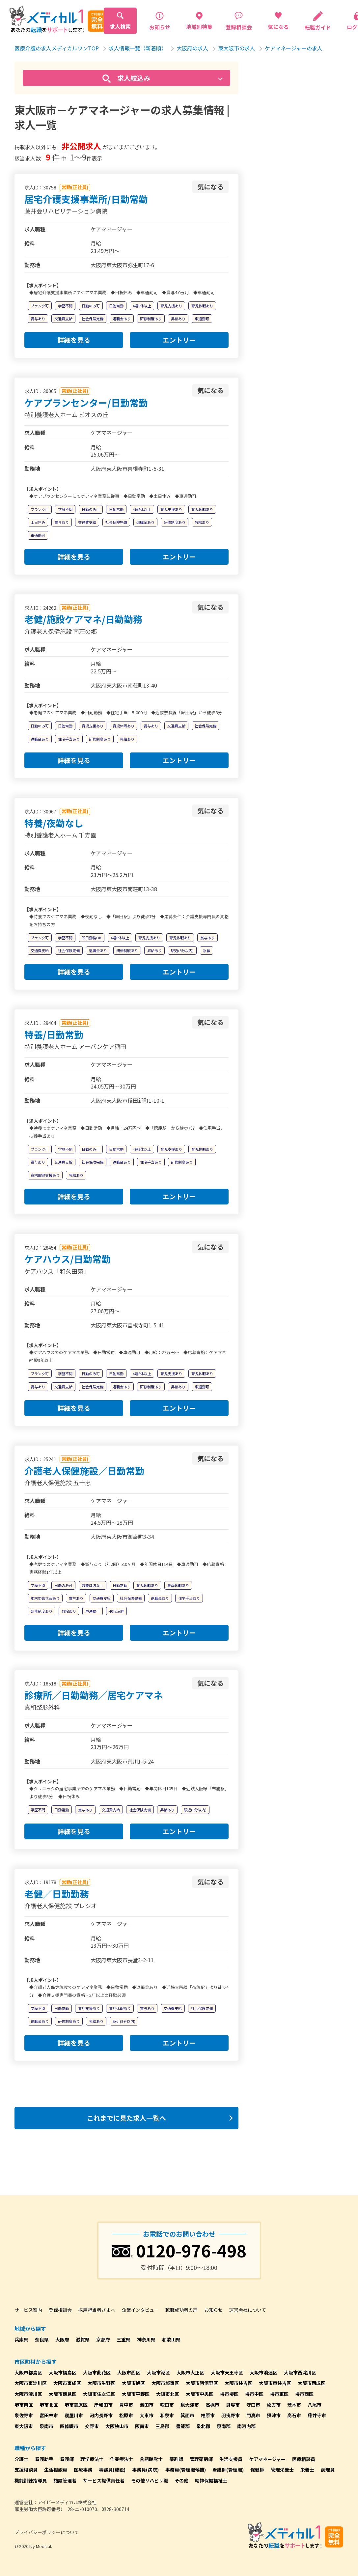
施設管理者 (64, 2480)
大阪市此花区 (97, 2372)
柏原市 (208, 2415)
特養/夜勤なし (53, 823)
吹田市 (167, 2404)
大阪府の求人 (192, 48)
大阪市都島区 (28, 2372)
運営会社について (247, 2310)
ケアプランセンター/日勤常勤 (86, 402)
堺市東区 (279, 2394)
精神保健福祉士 (211, 2480)
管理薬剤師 (201, 2459)
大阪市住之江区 (99, 2394)
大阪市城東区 (165, 2383)
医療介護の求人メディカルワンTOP (56, 48)
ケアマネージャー (267, 2459)
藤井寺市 (317, 2415)
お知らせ (213, 2310)
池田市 (146, 2404)
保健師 (257, 2469)
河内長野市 (101, 2415)
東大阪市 (23, 2426)
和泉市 (167, 2415)
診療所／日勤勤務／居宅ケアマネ (93, 1695)
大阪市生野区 (101, 2383)
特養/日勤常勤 (53, 1034)
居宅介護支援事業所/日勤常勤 (86, 199)
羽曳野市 (230, 2415)
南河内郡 (246, 2426)
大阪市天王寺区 (227, 2372)
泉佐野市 (23, 2415)
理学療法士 (91, 2459)
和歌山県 (171, 2339)
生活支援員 (230, 2459)
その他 (181, 2480)
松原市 (126, 2415)
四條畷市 (69, 2426)
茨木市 (294, 2404)
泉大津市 (189, 2404)
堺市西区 (304, 2394)
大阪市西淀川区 (300, 2372)
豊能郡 (183, 2426)
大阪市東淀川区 (30, 2383)
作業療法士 (121, 2459)
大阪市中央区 (199, 2394)
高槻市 (212, 2404)
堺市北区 (49, 2404)
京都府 (103, 2339)
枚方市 (274, 2404)
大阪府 (62, 2339)
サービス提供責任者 (103, 2480)
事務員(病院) (145, 2469)
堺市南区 (23, 2404)
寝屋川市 (74, 2415)
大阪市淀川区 (28, 2394)
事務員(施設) (112, 2469)
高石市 (294, 2415)
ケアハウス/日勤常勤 (67, 1258)
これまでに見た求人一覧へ (126, 2118)
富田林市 (49, 2415)
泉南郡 (224, 2426)
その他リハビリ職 (149, 2480)
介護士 (21, 2459)
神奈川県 (146, 2339)
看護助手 (44, 2459)
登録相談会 (60, 2310)
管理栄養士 (282, 2469)
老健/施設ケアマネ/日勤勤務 (83, 619)
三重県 (123, 2339)
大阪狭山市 (116, 2426)
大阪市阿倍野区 (202, 2383)
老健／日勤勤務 (56, 1893)
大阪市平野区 (136, 2394)
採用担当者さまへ (96, 2310)
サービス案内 (28, 2310)
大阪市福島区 (62, 2372)
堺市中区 (254, 2394)
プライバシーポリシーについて (46, 2532)
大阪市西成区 (311, 2383)
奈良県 (42, 2339)
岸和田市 (103, 2404)
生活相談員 (55, 2469)
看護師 (67, 2459)
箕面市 (187, 2415)
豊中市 (126, 2404)
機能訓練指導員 (30, 2480)
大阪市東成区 (67, 2383)
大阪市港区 (158, 2372)
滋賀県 (83, 2339)
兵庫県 (21, 2339)
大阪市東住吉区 (275, 2383)
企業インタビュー (140, 2310)
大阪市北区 (167, 2394)
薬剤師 (176, 2459)
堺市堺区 (229, 2394)
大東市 (146, 2415)
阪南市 (142, 2426)
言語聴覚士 (151, 2459)
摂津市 (274, 2415)
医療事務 (83, 2469)
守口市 (253, 2404)
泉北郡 (203, 2426)
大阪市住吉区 (238, 2383)
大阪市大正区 (190, 2372)
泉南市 (46, 2426)
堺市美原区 (76, 2404)
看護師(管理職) (228, 2469)
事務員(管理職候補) (185, 2469)
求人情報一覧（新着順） (138, 48)
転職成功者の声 (181, 2310)
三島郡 (162, 2426)
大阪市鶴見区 (62, 2394)
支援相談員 (26, 2469)
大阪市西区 (128, 2372)
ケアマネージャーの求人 (293, 48)
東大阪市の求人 (236, 48)
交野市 (92, 2426)
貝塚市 (233, 2404)
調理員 (328, 2469)
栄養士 (307, 2469)
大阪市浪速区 (263, 2372)
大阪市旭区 (133, 2383)
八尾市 (314, 2404)
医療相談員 (303, 2459)
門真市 (253, 2415)
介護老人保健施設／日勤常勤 (84, 1470)
